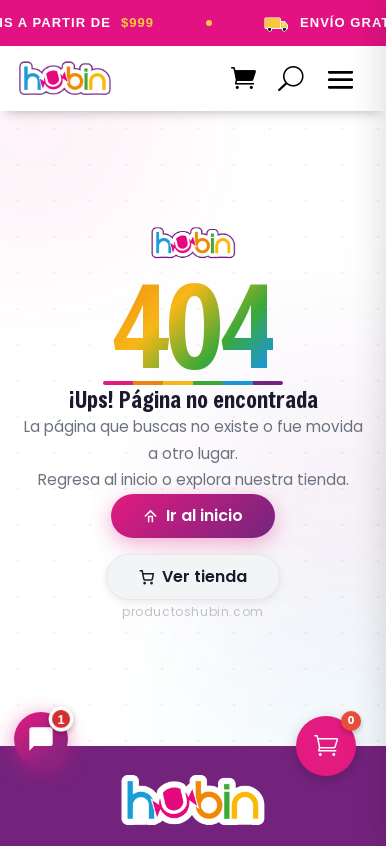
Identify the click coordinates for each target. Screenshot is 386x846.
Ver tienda (193, 576)
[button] (326, 746)
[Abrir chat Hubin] (41, 739)
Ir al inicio (193, 515)
